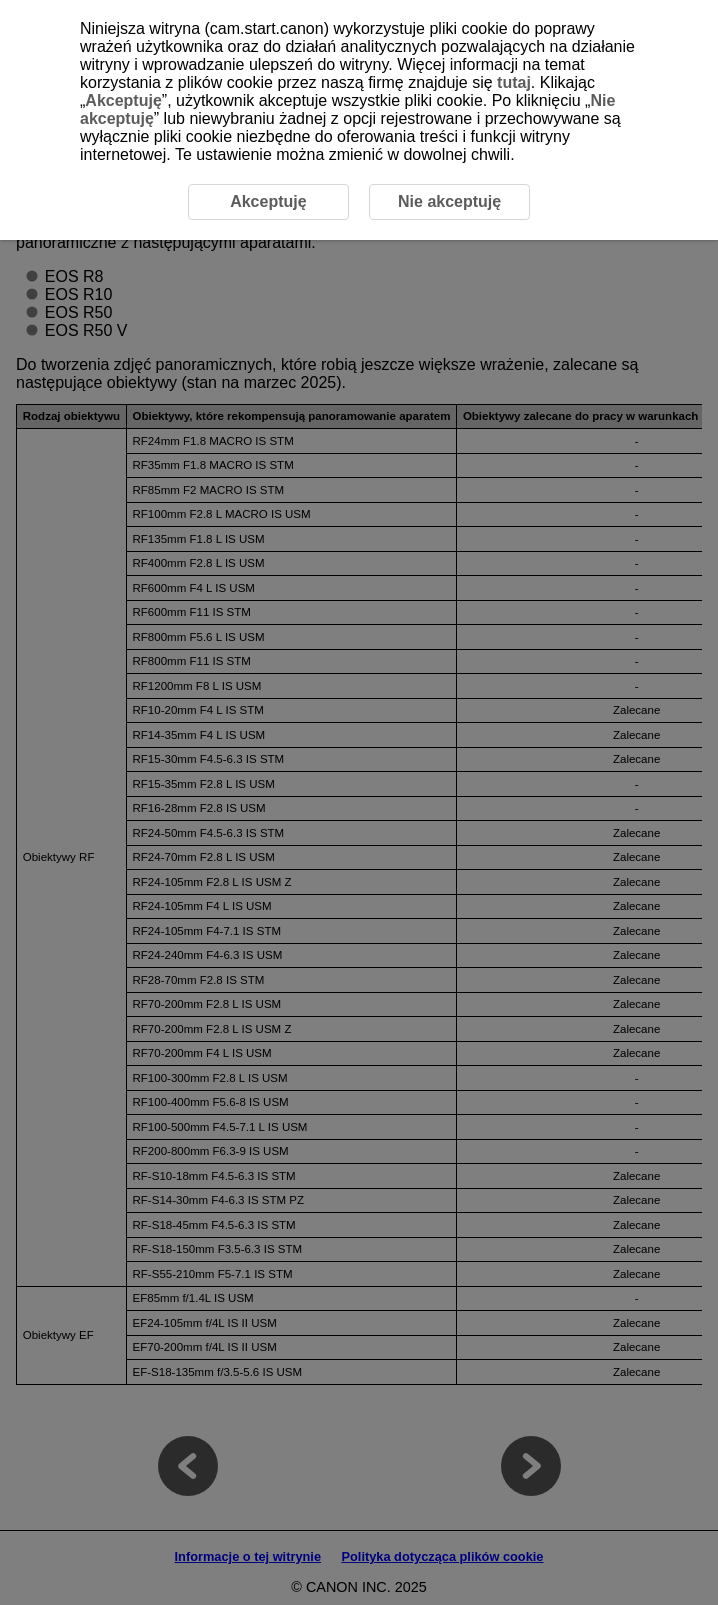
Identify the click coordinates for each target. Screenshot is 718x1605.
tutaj (514, 82)
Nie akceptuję (449, 201)
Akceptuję (123, 100)
